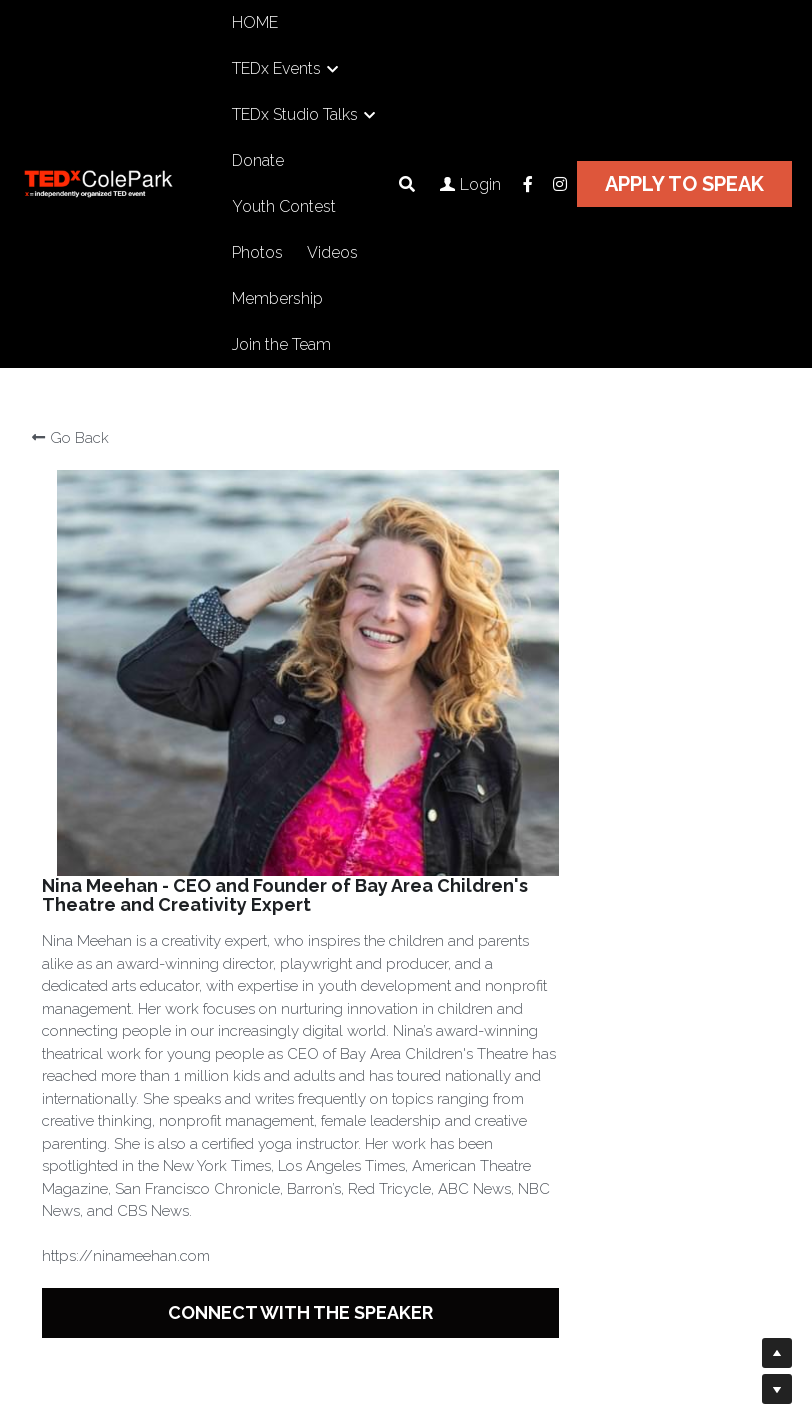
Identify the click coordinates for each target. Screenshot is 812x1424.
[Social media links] (528, 184)
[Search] (407, 184)
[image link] (120, 182)
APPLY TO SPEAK (684, 184)
